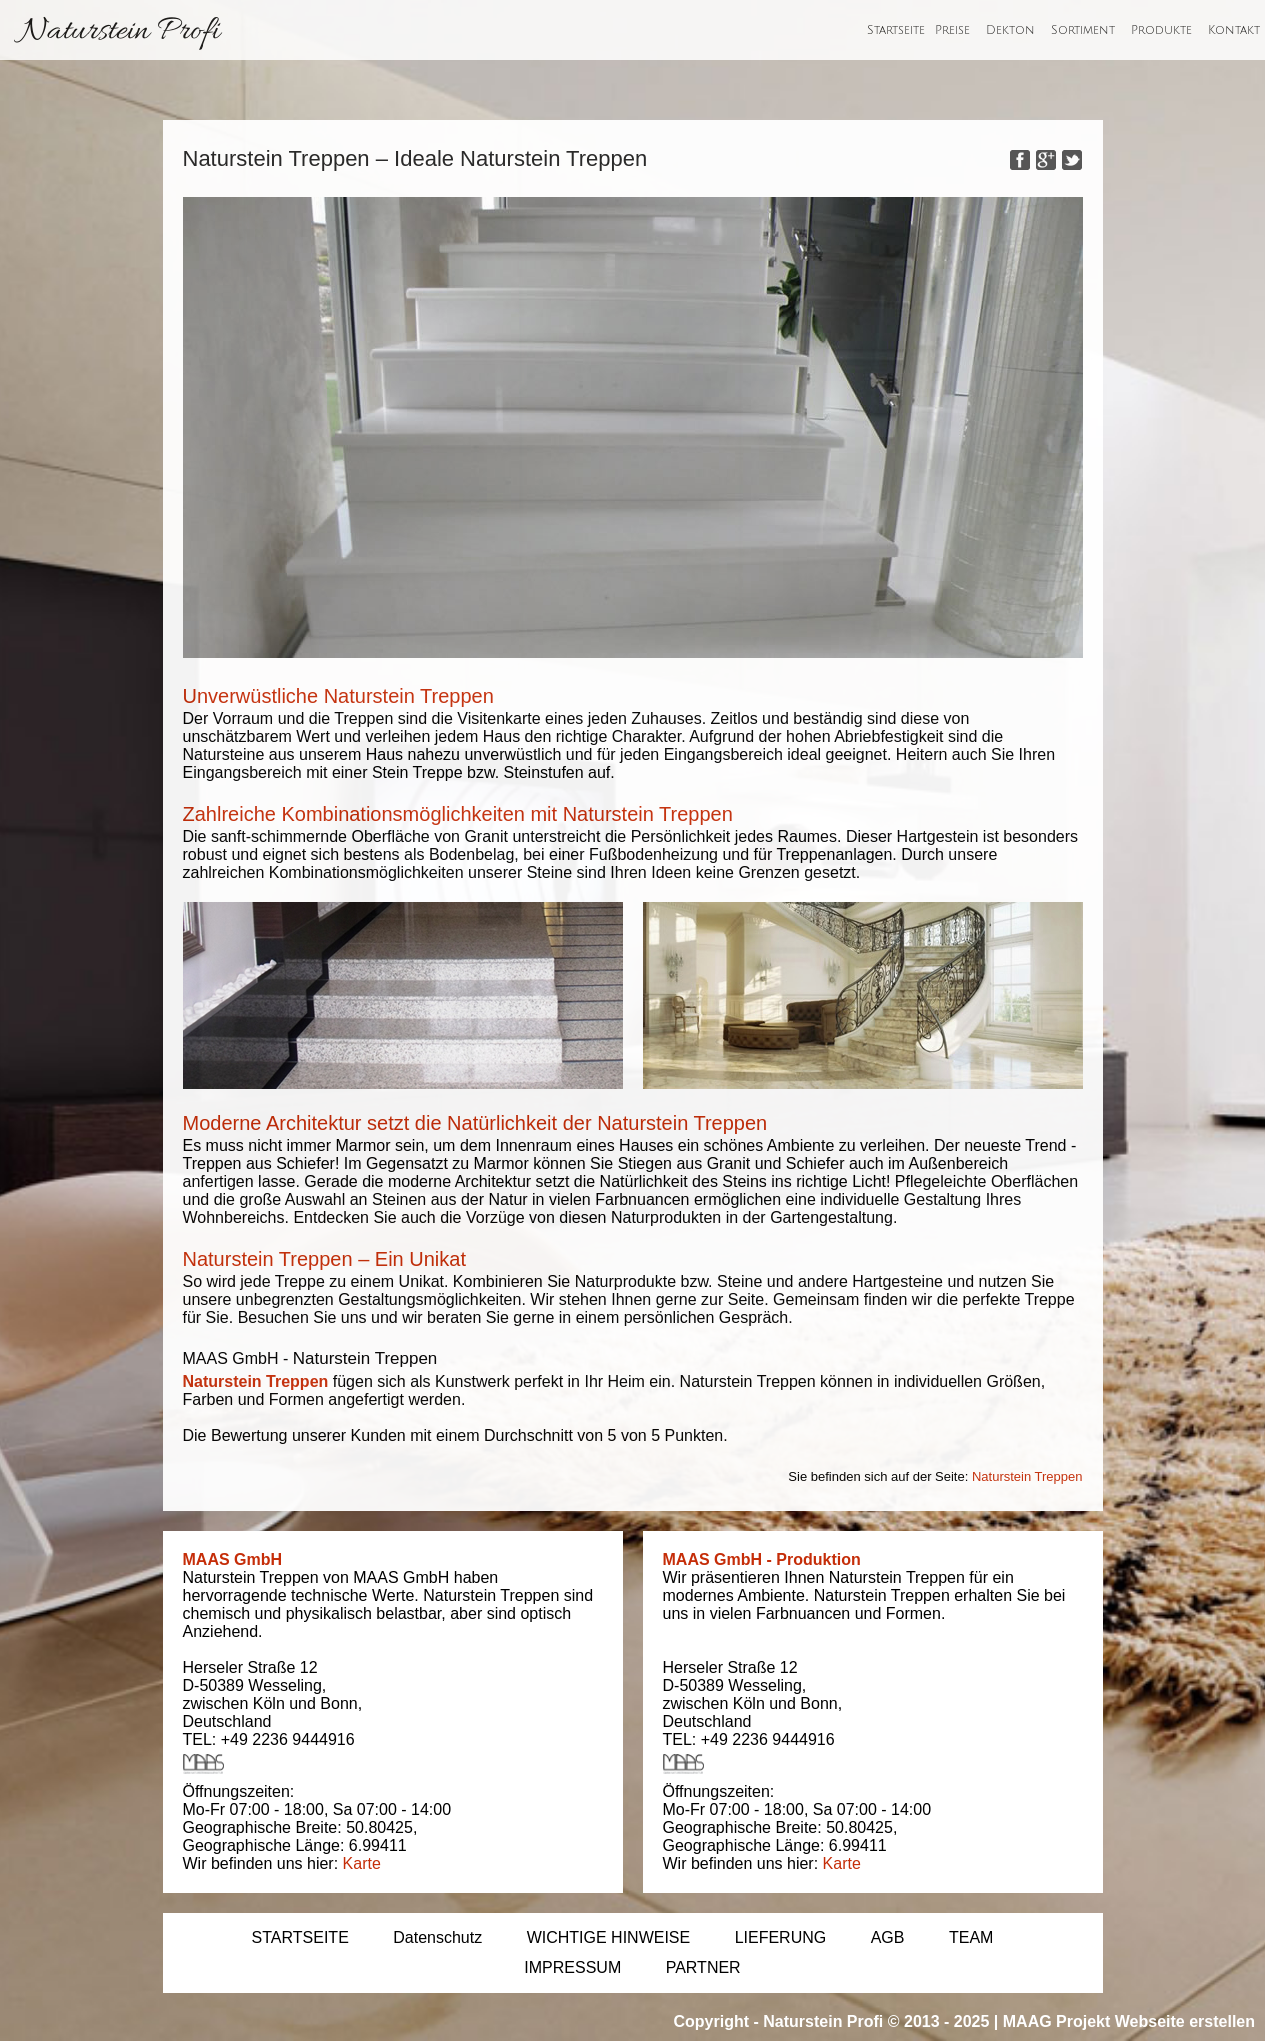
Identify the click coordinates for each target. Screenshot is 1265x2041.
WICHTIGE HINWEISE (609, 1937)
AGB (888, 1937)
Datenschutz (437, 1937)
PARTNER (703, 1967)
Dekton (1010, 30)
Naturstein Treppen (256, 1381)
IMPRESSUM (572, 1967)
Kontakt (1234, 30)
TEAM (971, 1937)
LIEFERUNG (781, 1937)
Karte (362, 1863)
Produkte (1161, 30)
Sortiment (1083, 30)
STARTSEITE (300, 1937)
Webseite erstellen (1185, 2021)
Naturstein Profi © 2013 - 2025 (876, 2021)
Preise (952, 30)
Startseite (896, 30)
